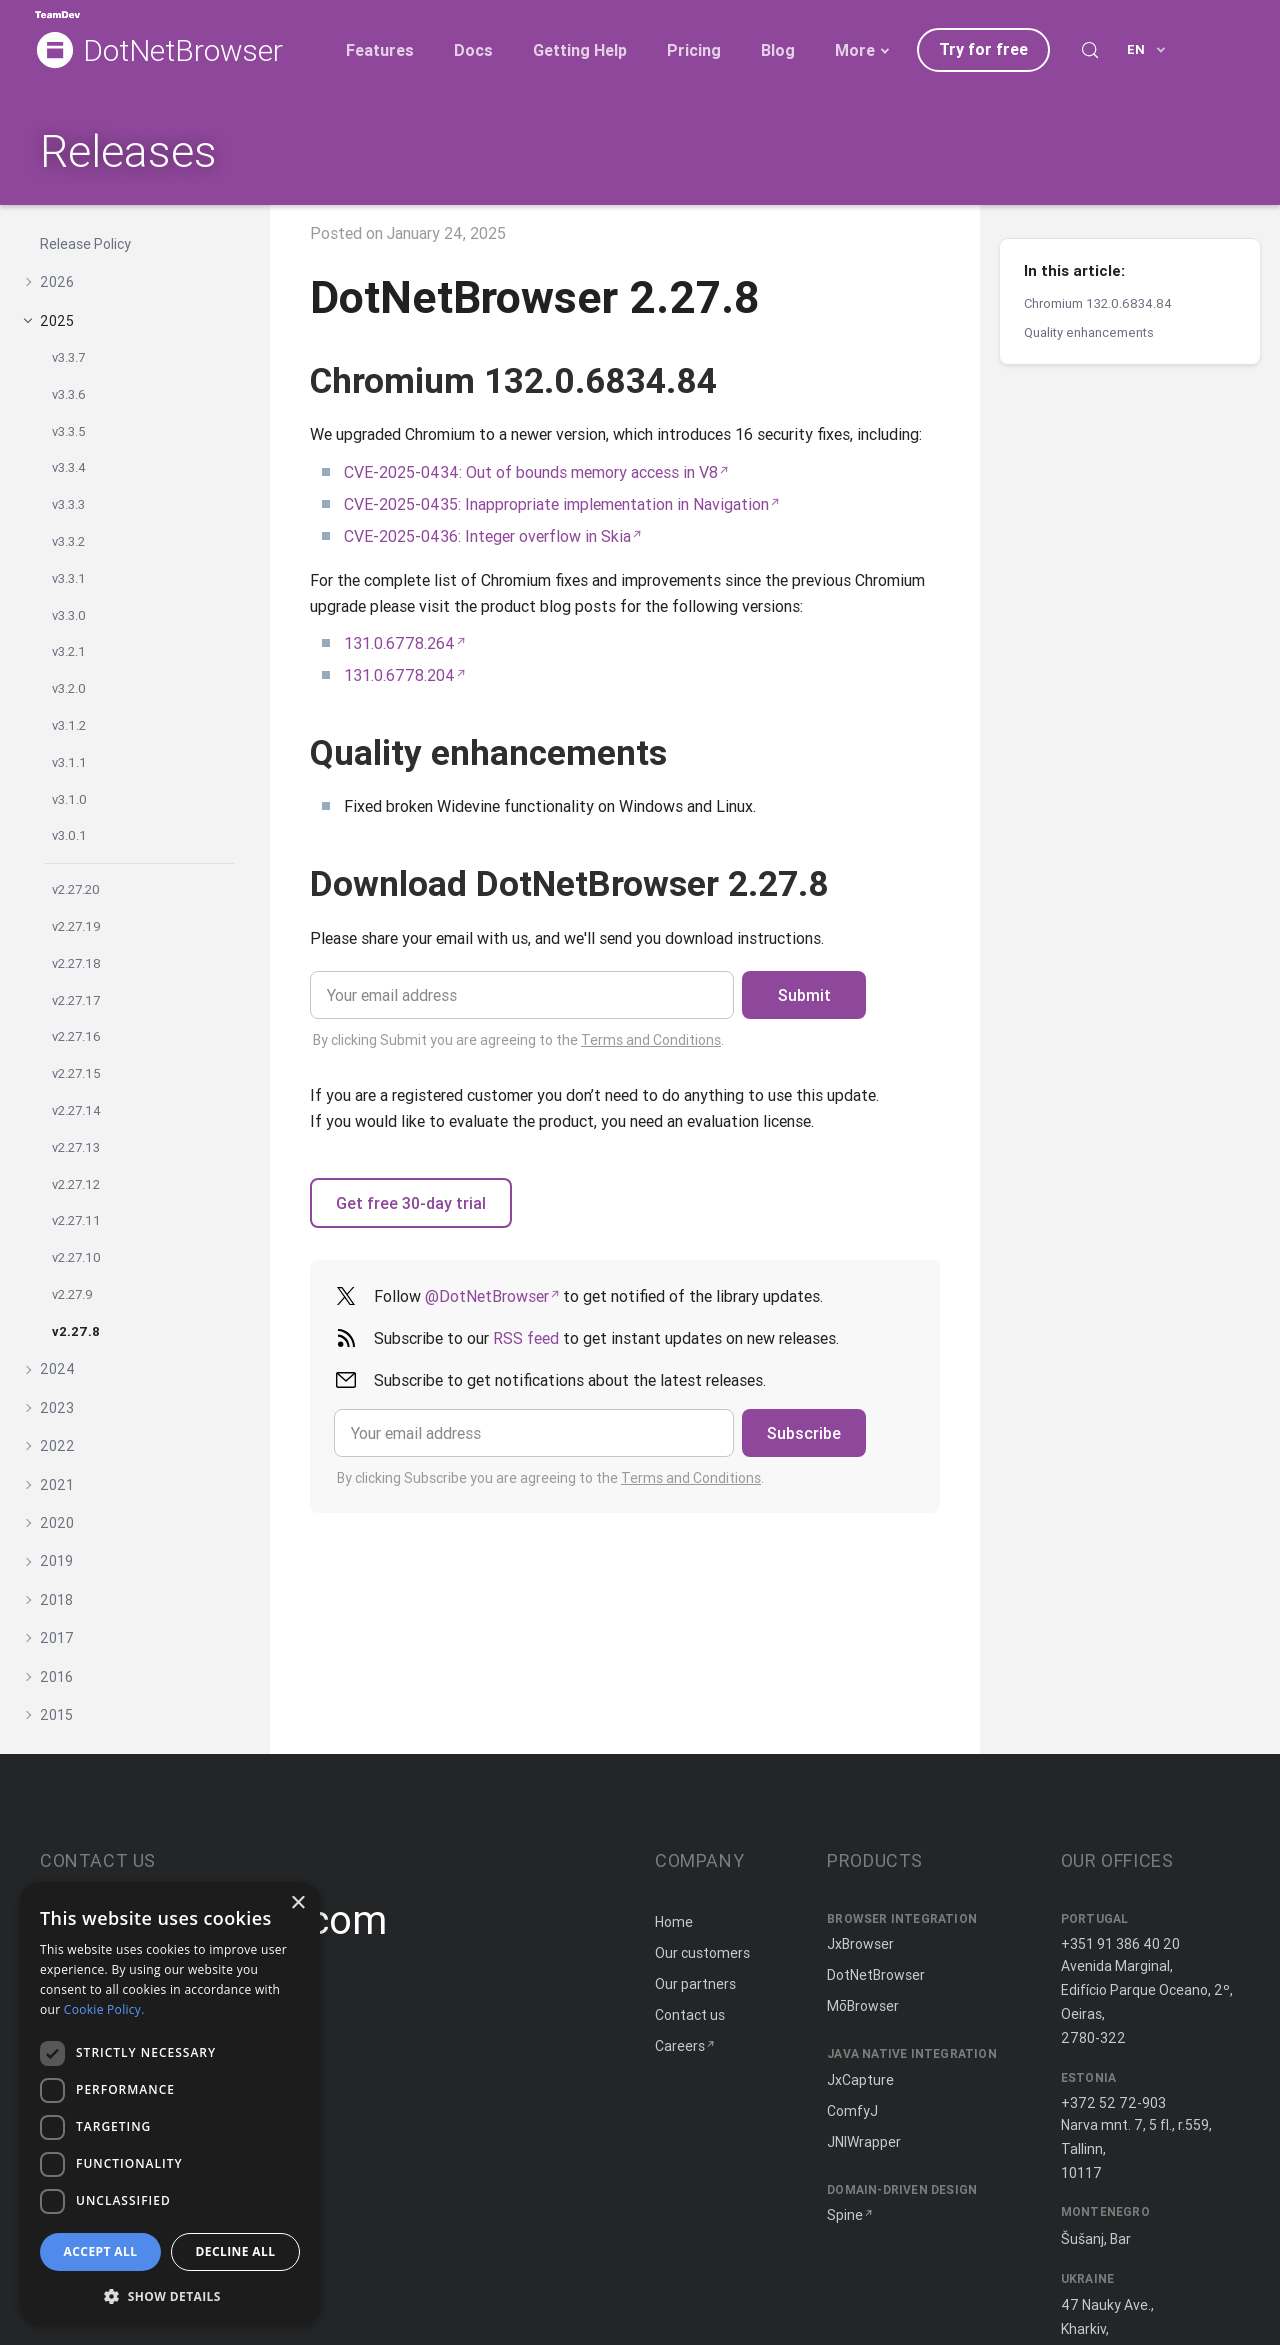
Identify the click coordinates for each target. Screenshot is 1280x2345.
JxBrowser (860, 1944)
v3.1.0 (69, 799)
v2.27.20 (76, 889)
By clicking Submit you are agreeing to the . (518, 1040)
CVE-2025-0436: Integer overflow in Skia (487, 536)
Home (674, 1922)
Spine (845, 2215)
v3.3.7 (68, 357)
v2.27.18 (76, 963)
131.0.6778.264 (399, 643)
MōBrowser (863, 2006)
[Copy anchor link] (740, 380)
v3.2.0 (69, 688)
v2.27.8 (76, 1331)
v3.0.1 (69, 835)
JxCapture (860, 2080)
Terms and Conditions (651, 1040)
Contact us (690, 2015)
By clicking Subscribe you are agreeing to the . (550, 1478)
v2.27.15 (76, 1073)
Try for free (983, 49)
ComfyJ (852, 2111)
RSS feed (526, 1338)
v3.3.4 (69, 467)
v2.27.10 (76, 1257)
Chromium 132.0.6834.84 (1098, 303)
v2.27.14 (76, 1110)
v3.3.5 (69, 431)
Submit (804, 995)
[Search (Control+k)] (1090, 50)
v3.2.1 (69, 651)
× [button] (297, 1903)
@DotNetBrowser (487, 1296)
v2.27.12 (76, 1184)
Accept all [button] (101, 2251)
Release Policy (85, 244)
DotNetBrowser (183, 51)
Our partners (695, 1984)
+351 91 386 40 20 (1120, 1944)
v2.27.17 (76, 1000)
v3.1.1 (69, 762)
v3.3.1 (69, 578)
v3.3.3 (68, 504)
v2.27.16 (76, 1036)
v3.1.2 (69, 725)
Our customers (702, 1953)
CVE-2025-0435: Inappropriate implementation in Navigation (556, 504)
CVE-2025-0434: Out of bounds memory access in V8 (531, 472)
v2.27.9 (72, 1294)
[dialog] (170, 2103)
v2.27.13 (76, 1147)
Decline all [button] (236, 2251)
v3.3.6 (69, 394)
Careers (680, 2046)
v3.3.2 (68, 541)
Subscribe (804, 1433)
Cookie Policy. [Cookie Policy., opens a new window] (104, 2009)
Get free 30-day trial (411, 1203)
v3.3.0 (69, 615)
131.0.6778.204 (399, 675)
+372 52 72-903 (1113, 2103)
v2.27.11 (76, 1220)
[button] (170, 2294)
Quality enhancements (1089, 332)
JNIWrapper (864, 2142)
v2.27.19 (76, 926)
